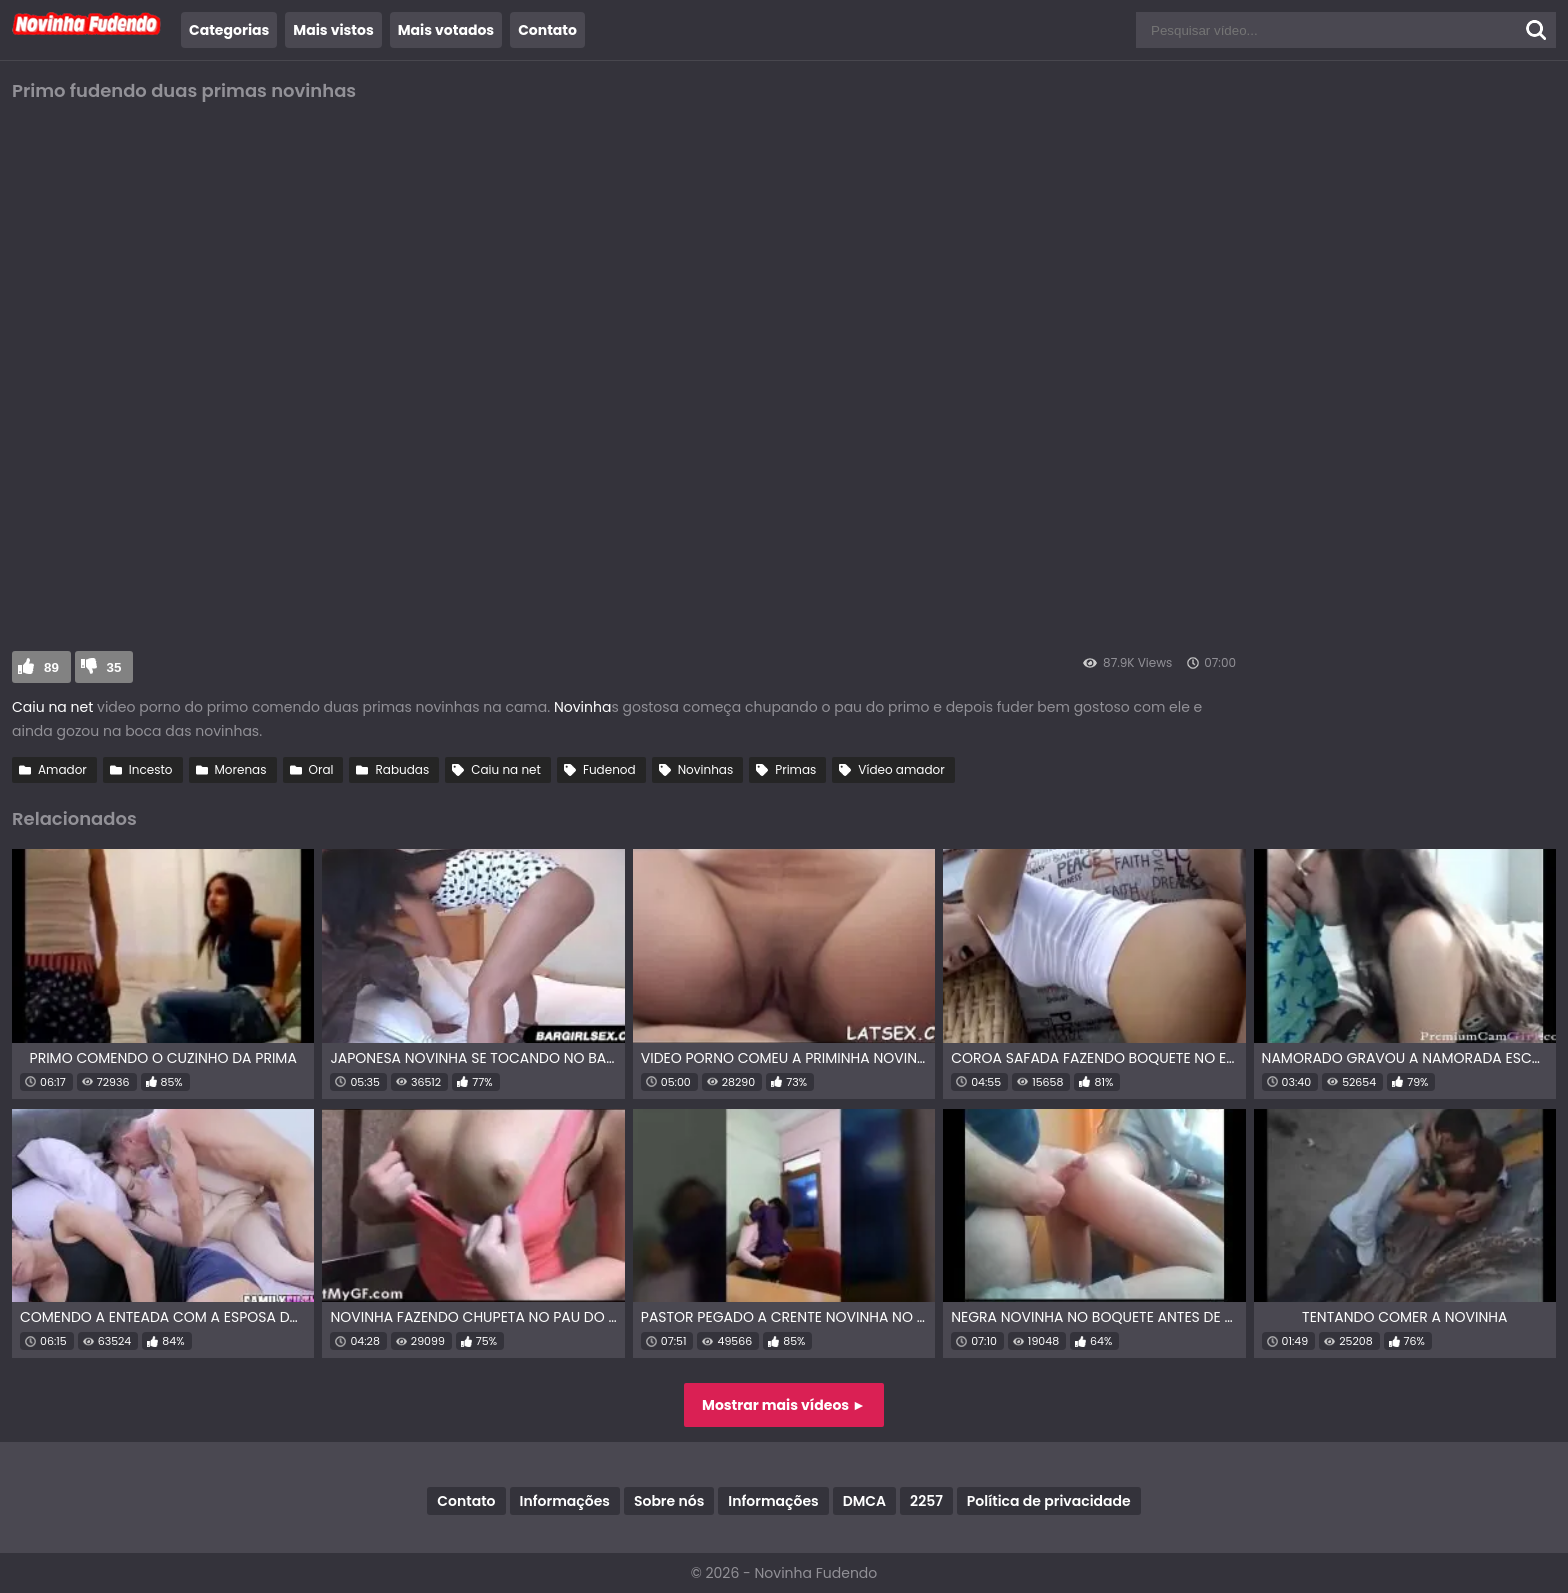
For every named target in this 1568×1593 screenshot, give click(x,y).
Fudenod (609, 769)
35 (114, 667)
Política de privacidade (1049, 1501)
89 (51, 667)
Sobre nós (669, 1501)
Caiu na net (52, 707)
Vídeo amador (901, 769)
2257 (926, 1501)
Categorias (229, 30)
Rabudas (402, 769)
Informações (565, 1501)
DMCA (864, 1501)
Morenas (241, 769)
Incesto (151, 769)
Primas (795, 769)
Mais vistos (333, 30)
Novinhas (706, 769)
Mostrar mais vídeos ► (784, 1405)
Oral (321, 769)
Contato (547, 30)
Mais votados (446, 30)
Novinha (582, 707)
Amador (62, 769)
